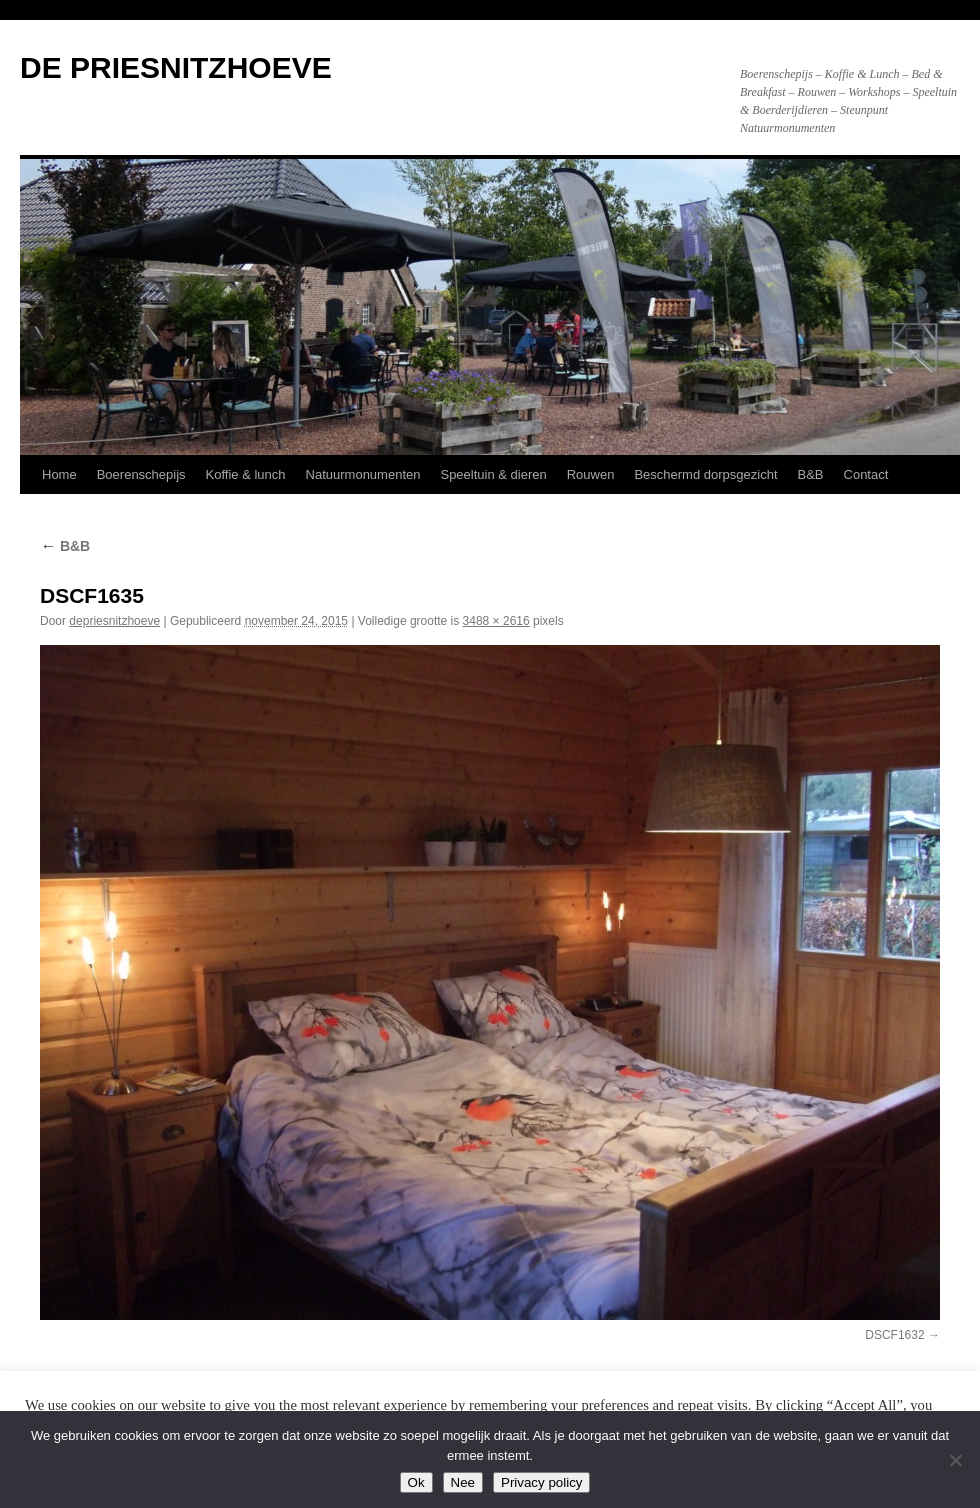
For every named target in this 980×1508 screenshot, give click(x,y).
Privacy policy (541, 1482)
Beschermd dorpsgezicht (705, 474)
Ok (416, 1482)
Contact (866, 474)
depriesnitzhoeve (114, 621)
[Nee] (955, 1460)
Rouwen (591, 474)
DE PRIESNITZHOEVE (176, 67)
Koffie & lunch (246, 474)
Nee (463, 1482)
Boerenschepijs (141, 474)
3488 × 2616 (496, 621)
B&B (811, 474)
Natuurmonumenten (363, 474)
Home (59, 474)
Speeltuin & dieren (493, 474)
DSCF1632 (894, 1335)
